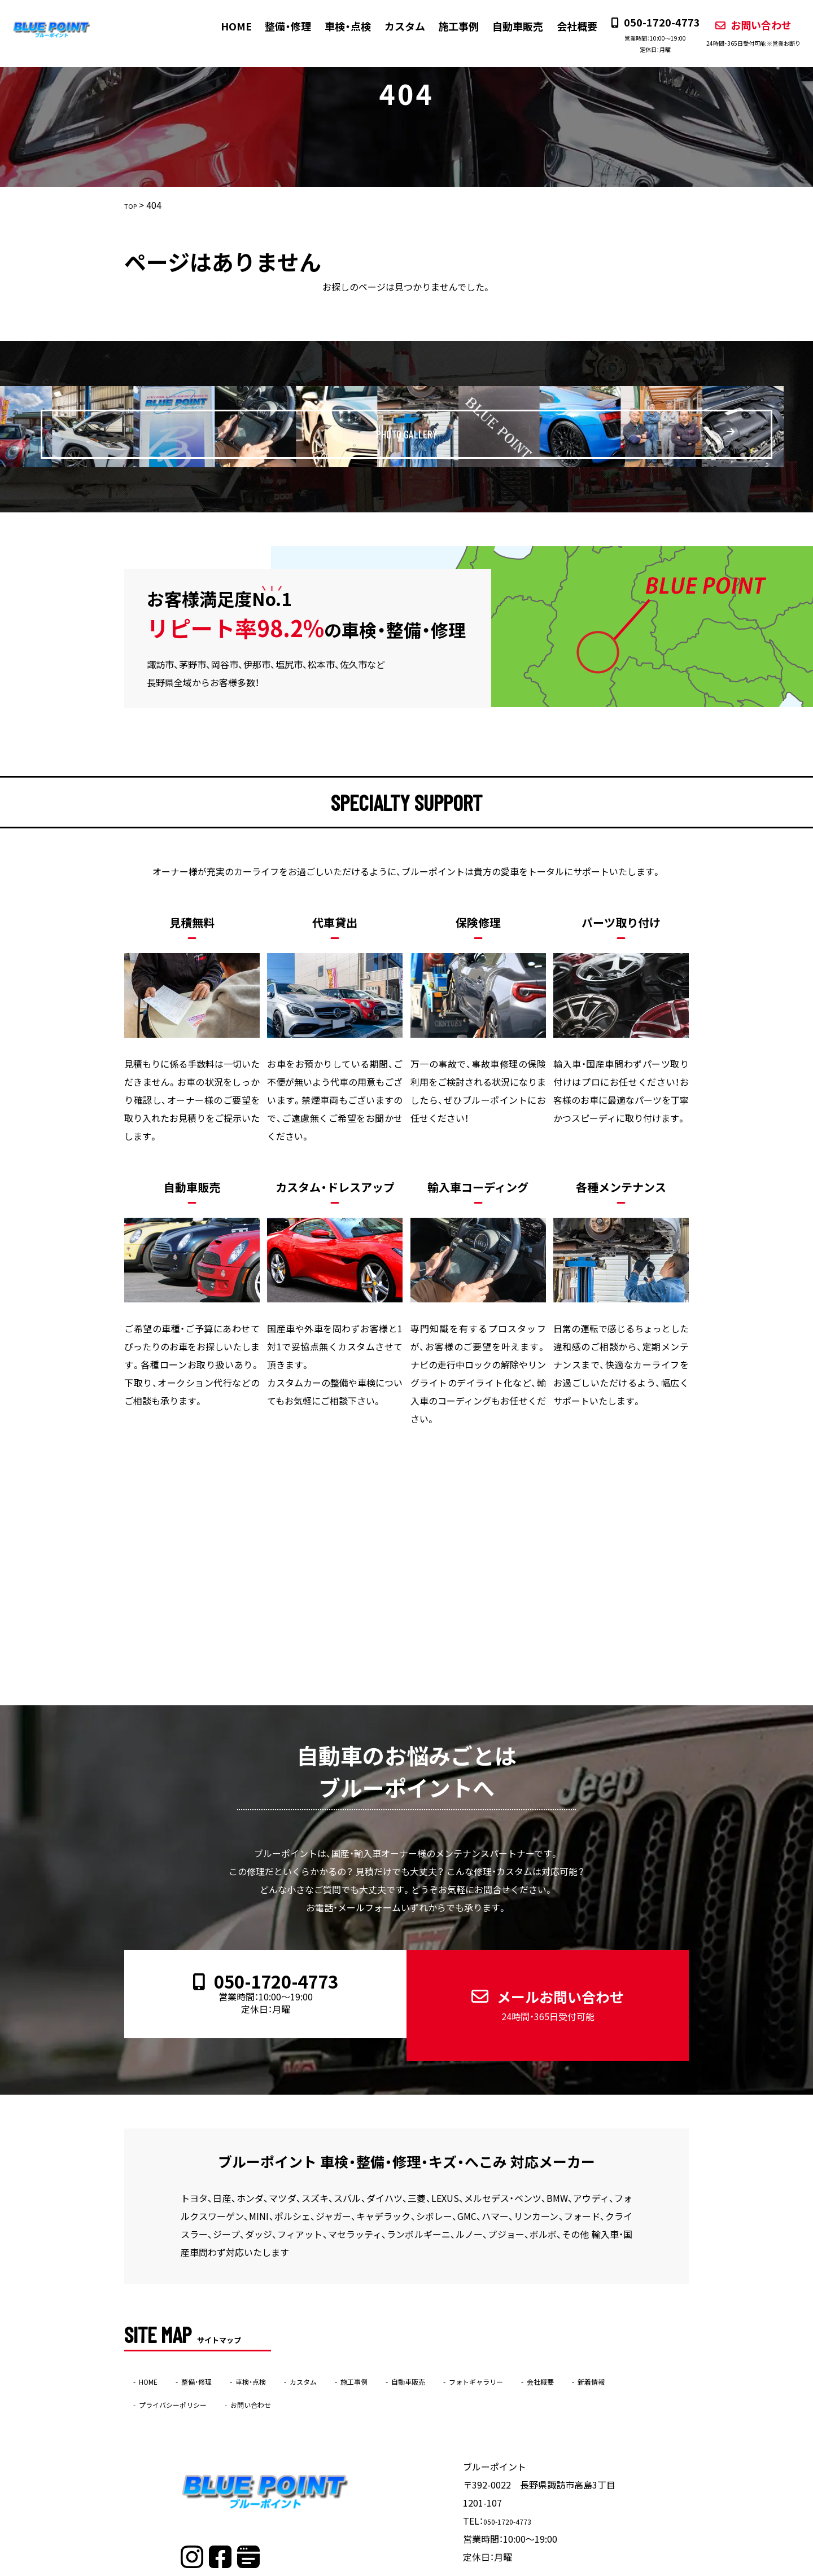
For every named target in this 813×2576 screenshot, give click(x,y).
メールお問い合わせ (538, 1983)
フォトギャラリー (558, 2340)
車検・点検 (337, 26)
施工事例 (447, 26)
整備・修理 (278, 26)
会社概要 (565, 26)
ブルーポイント (384, 2568)
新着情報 (159, 2363)
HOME (226, 26)
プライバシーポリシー (248, 2363)
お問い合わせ (741, 32)
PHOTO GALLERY (434, 426)
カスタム (394, 26)
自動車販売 (506, 26)
